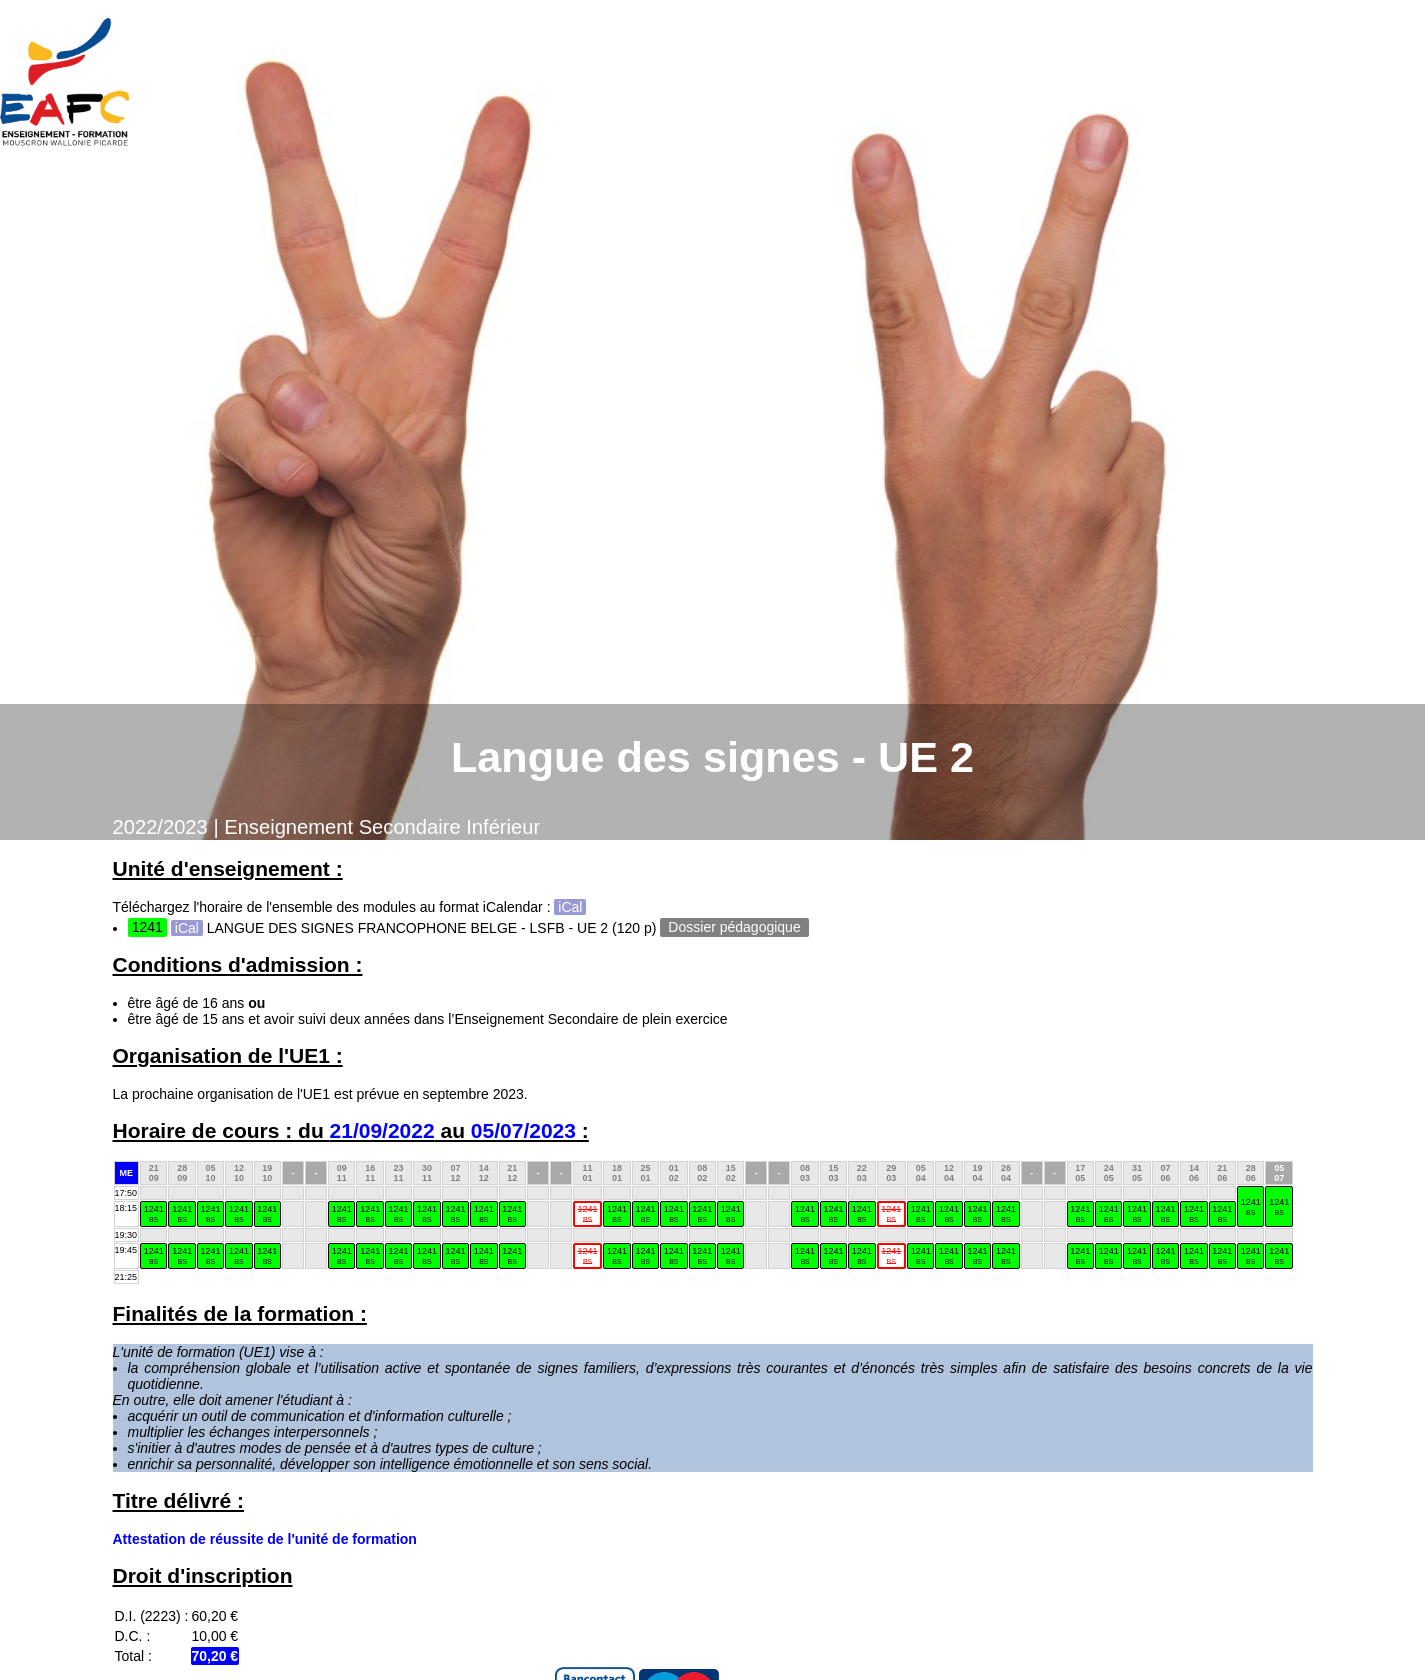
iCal (570, 907)
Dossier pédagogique (734, 928)
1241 (1251, 1206)
